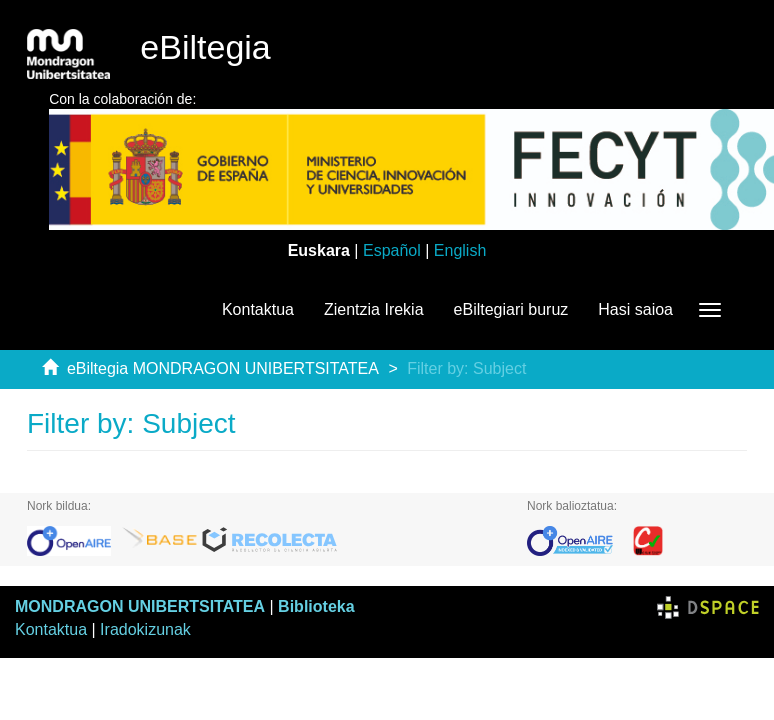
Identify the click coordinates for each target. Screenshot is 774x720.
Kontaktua (258, 309)
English (460, 250)
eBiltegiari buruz (511, 309)
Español (392, 250)
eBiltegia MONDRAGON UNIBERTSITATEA (223, 368)
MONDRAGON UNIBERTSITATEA (140, 606)
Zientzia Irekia (374, 309)
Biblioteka (316, 606)
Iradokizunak (145, 629)
